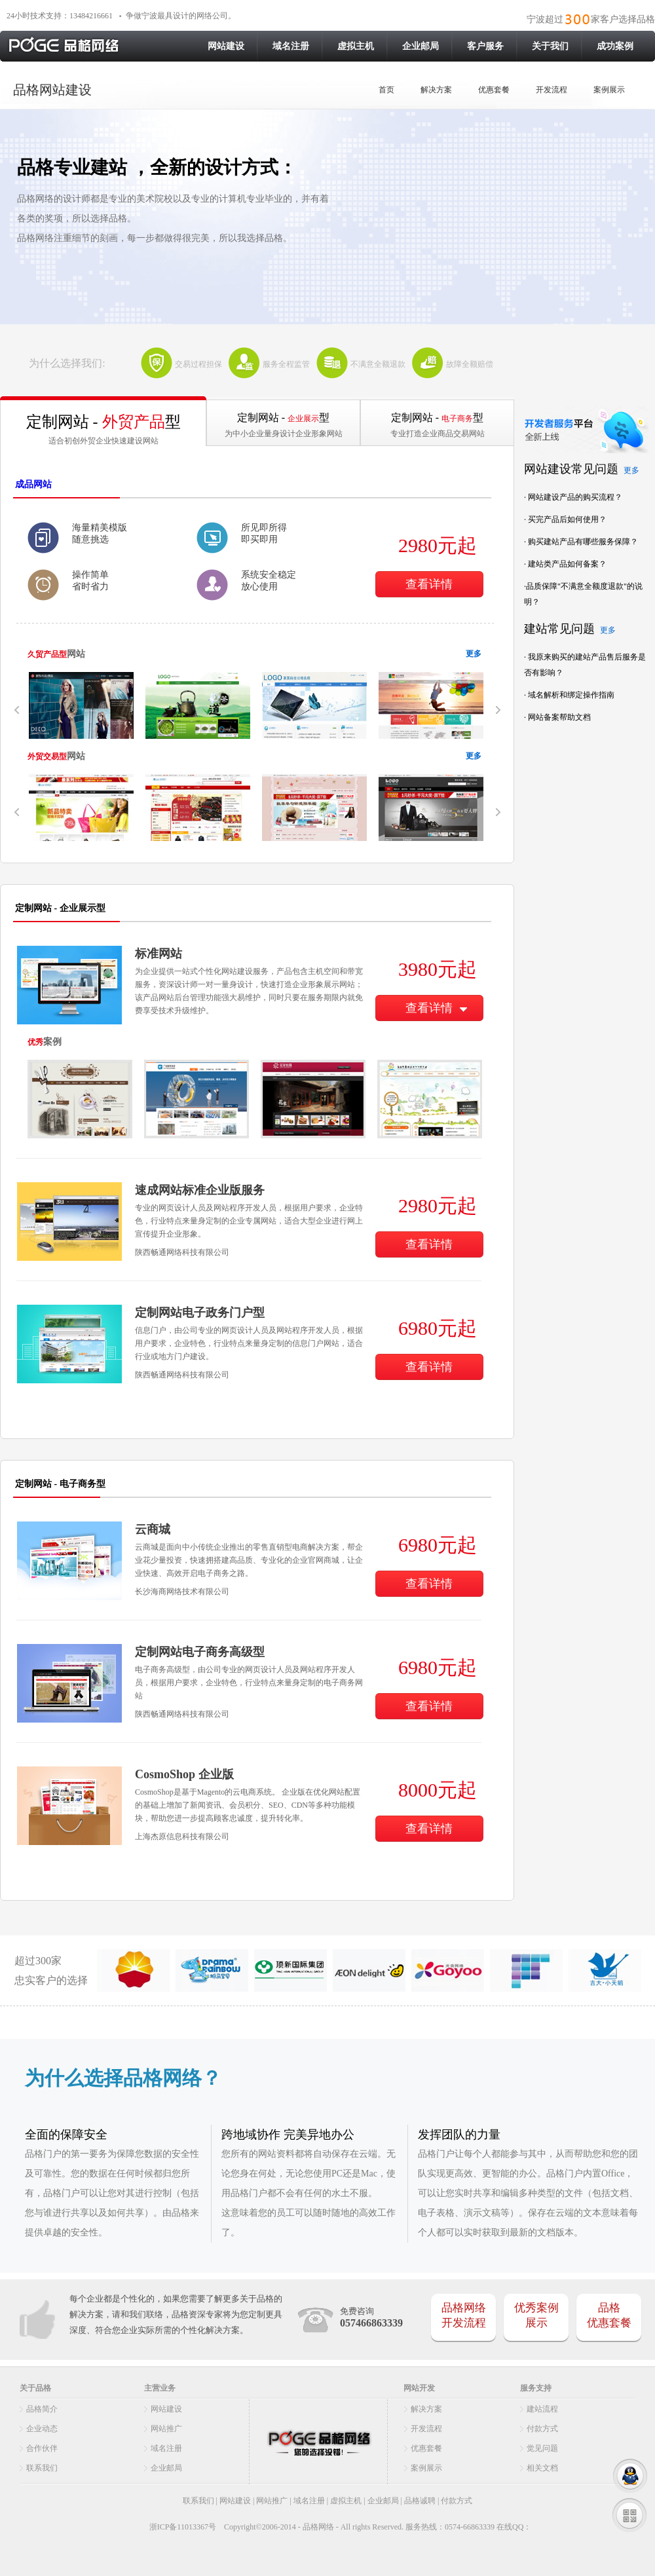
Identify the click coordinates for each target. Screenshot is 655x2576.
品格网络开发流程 (463, 2315)
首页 (386, 89)
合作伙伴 (42, 2448)
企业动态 (42, 2428)
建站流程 (542, 2409)
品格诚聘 (420, 2500)
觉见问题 (542, 2448)
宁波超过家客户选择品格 (591, 19)
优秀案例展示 (536, 2315)
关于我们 (550, 46)
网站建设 (226, 46)
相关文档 (542, 2468)
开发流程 (551, 89)
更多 (473, 653)
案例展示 (609, 89)
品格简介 (42, 2409)
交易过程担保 (198, 364)
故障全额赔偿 (469, 364)
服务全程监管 (286, 364)
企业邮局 (420, 46)
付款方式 (542, 2428)
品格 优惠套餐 (609, 2315)
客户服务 (485, 46)
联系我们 (42, 2468)
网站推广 (166, 2428)
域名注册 (290, 46)
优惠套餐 (494, 89)
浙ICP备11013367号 (181, 2526)
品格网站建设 (52, 90)
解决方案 (436, 89)
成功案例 (615, 46)
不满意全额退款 (377, 364)
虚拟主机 (355, 46)
